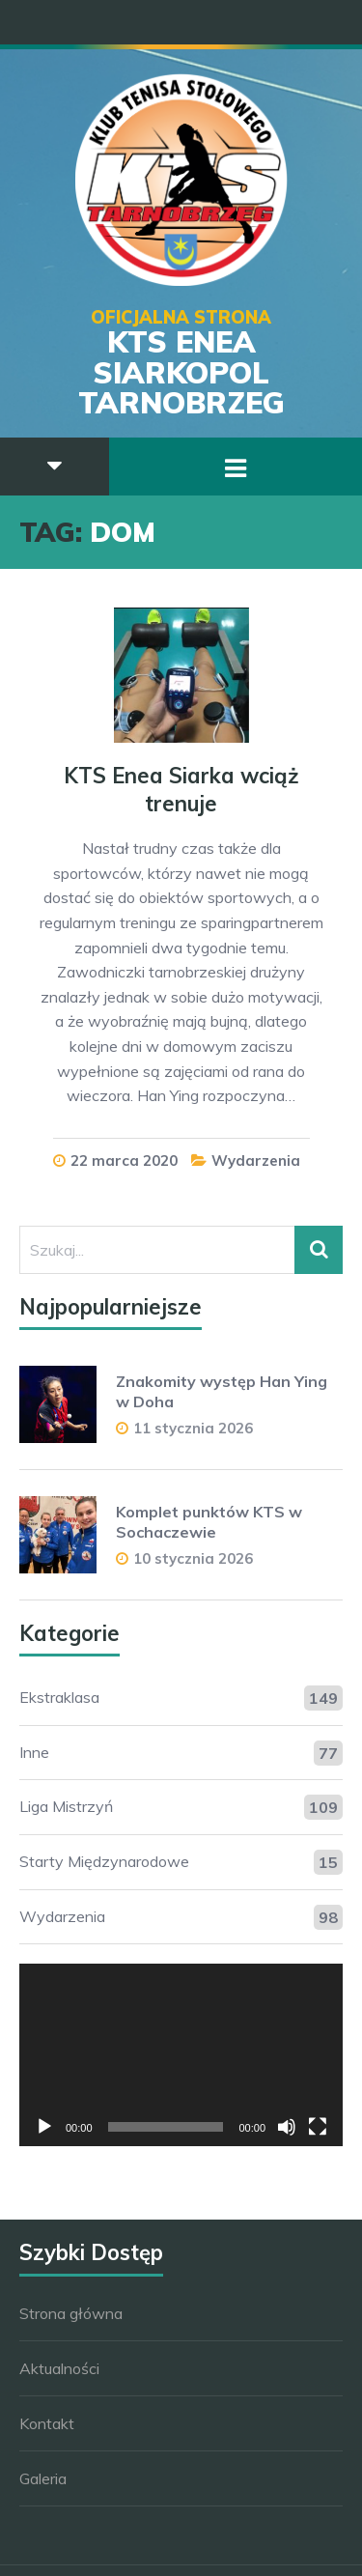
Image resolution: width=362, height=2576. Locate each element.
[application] (181, 2054)
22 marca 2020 (124, 1160)
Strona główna (71, 2313)
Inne (34, 1752)
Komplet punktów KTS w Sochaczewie (209, 1522)
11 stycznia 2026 (193, 1428)
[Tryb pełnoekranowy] (317, 2127)
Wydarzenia (255, 1160)
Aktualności (59, 2368)
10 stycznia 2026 (193, 1558)
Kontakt (46, 2423)
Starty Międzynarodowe (104, 1861)
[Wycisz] (286, 2127)
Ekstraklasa (59, 1697)
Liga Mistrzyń (66, 1806)
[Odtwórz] (44, 2127)
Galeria (43, 2478)
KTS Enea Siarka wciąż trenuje (181, 789)
